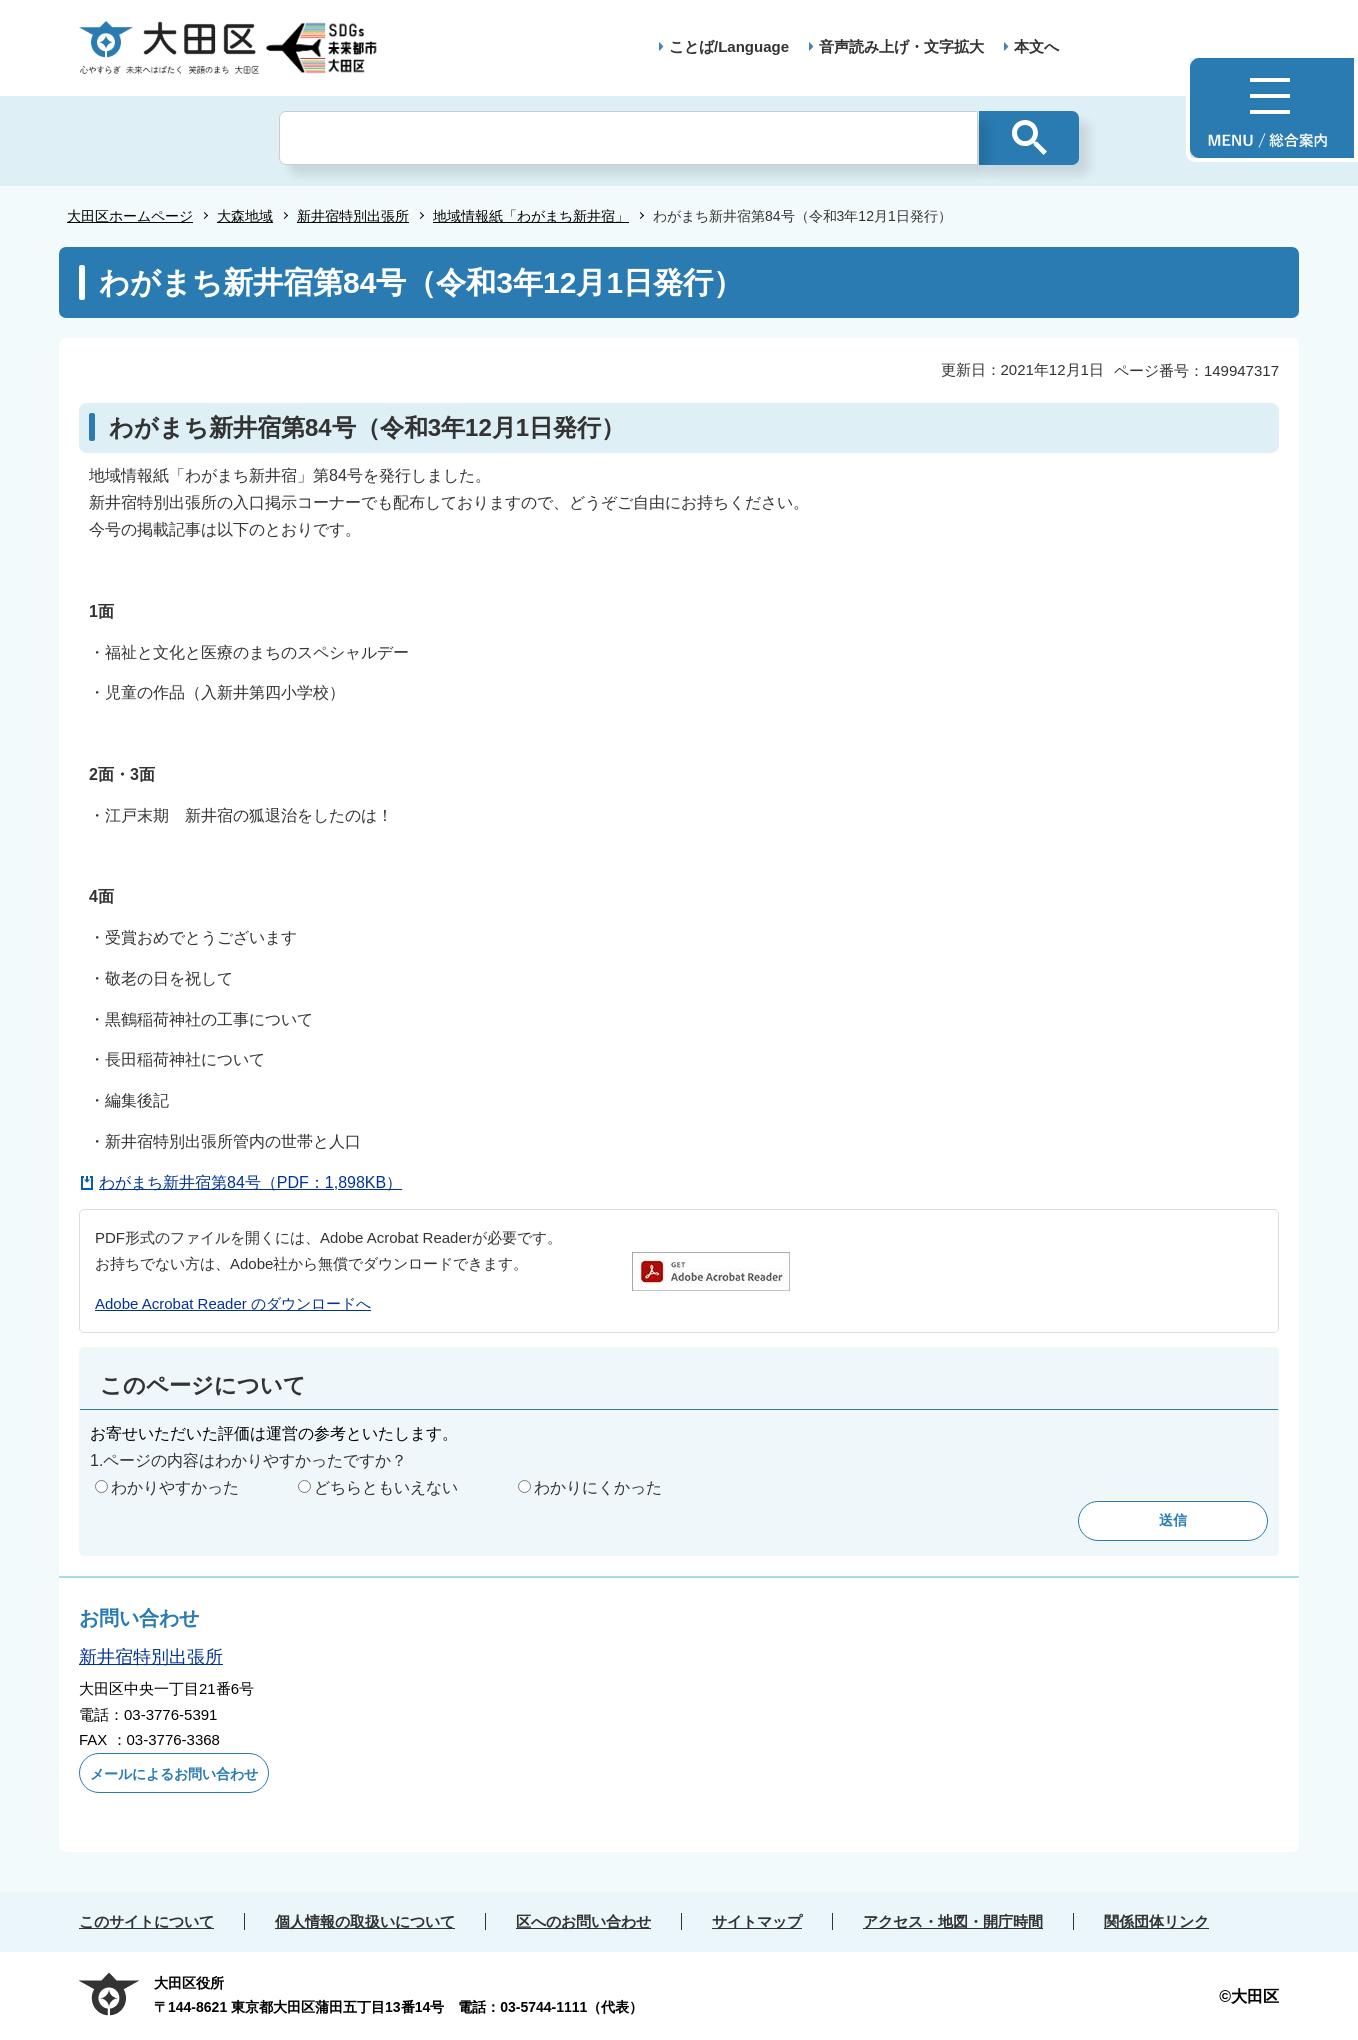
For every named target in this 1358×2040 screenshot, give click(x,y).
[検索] (628, 138)
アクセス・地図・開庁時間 (953, 1921)
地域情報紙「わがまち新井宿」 (531, 216)
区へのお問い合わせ (583, 1921)
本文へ (1036, 46)
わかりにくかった (598, 1487)
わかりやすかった (175, 1487)
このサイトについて (146, 1921)
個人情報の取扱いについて (365, 1921)
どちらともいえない (386, 1487)
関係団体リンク (1156, 1921)
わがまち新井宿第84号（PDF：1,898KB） (250, 1182)
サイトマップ (757, 1921)
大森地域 (245, 216)
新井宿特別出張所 (353, 216)
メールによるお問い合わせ (174, 1774)
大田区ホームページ (130, 216)
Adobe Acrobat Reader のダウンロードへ (233, 1303)
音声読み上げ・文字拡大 (901, 46)
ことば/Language (729, 46)
